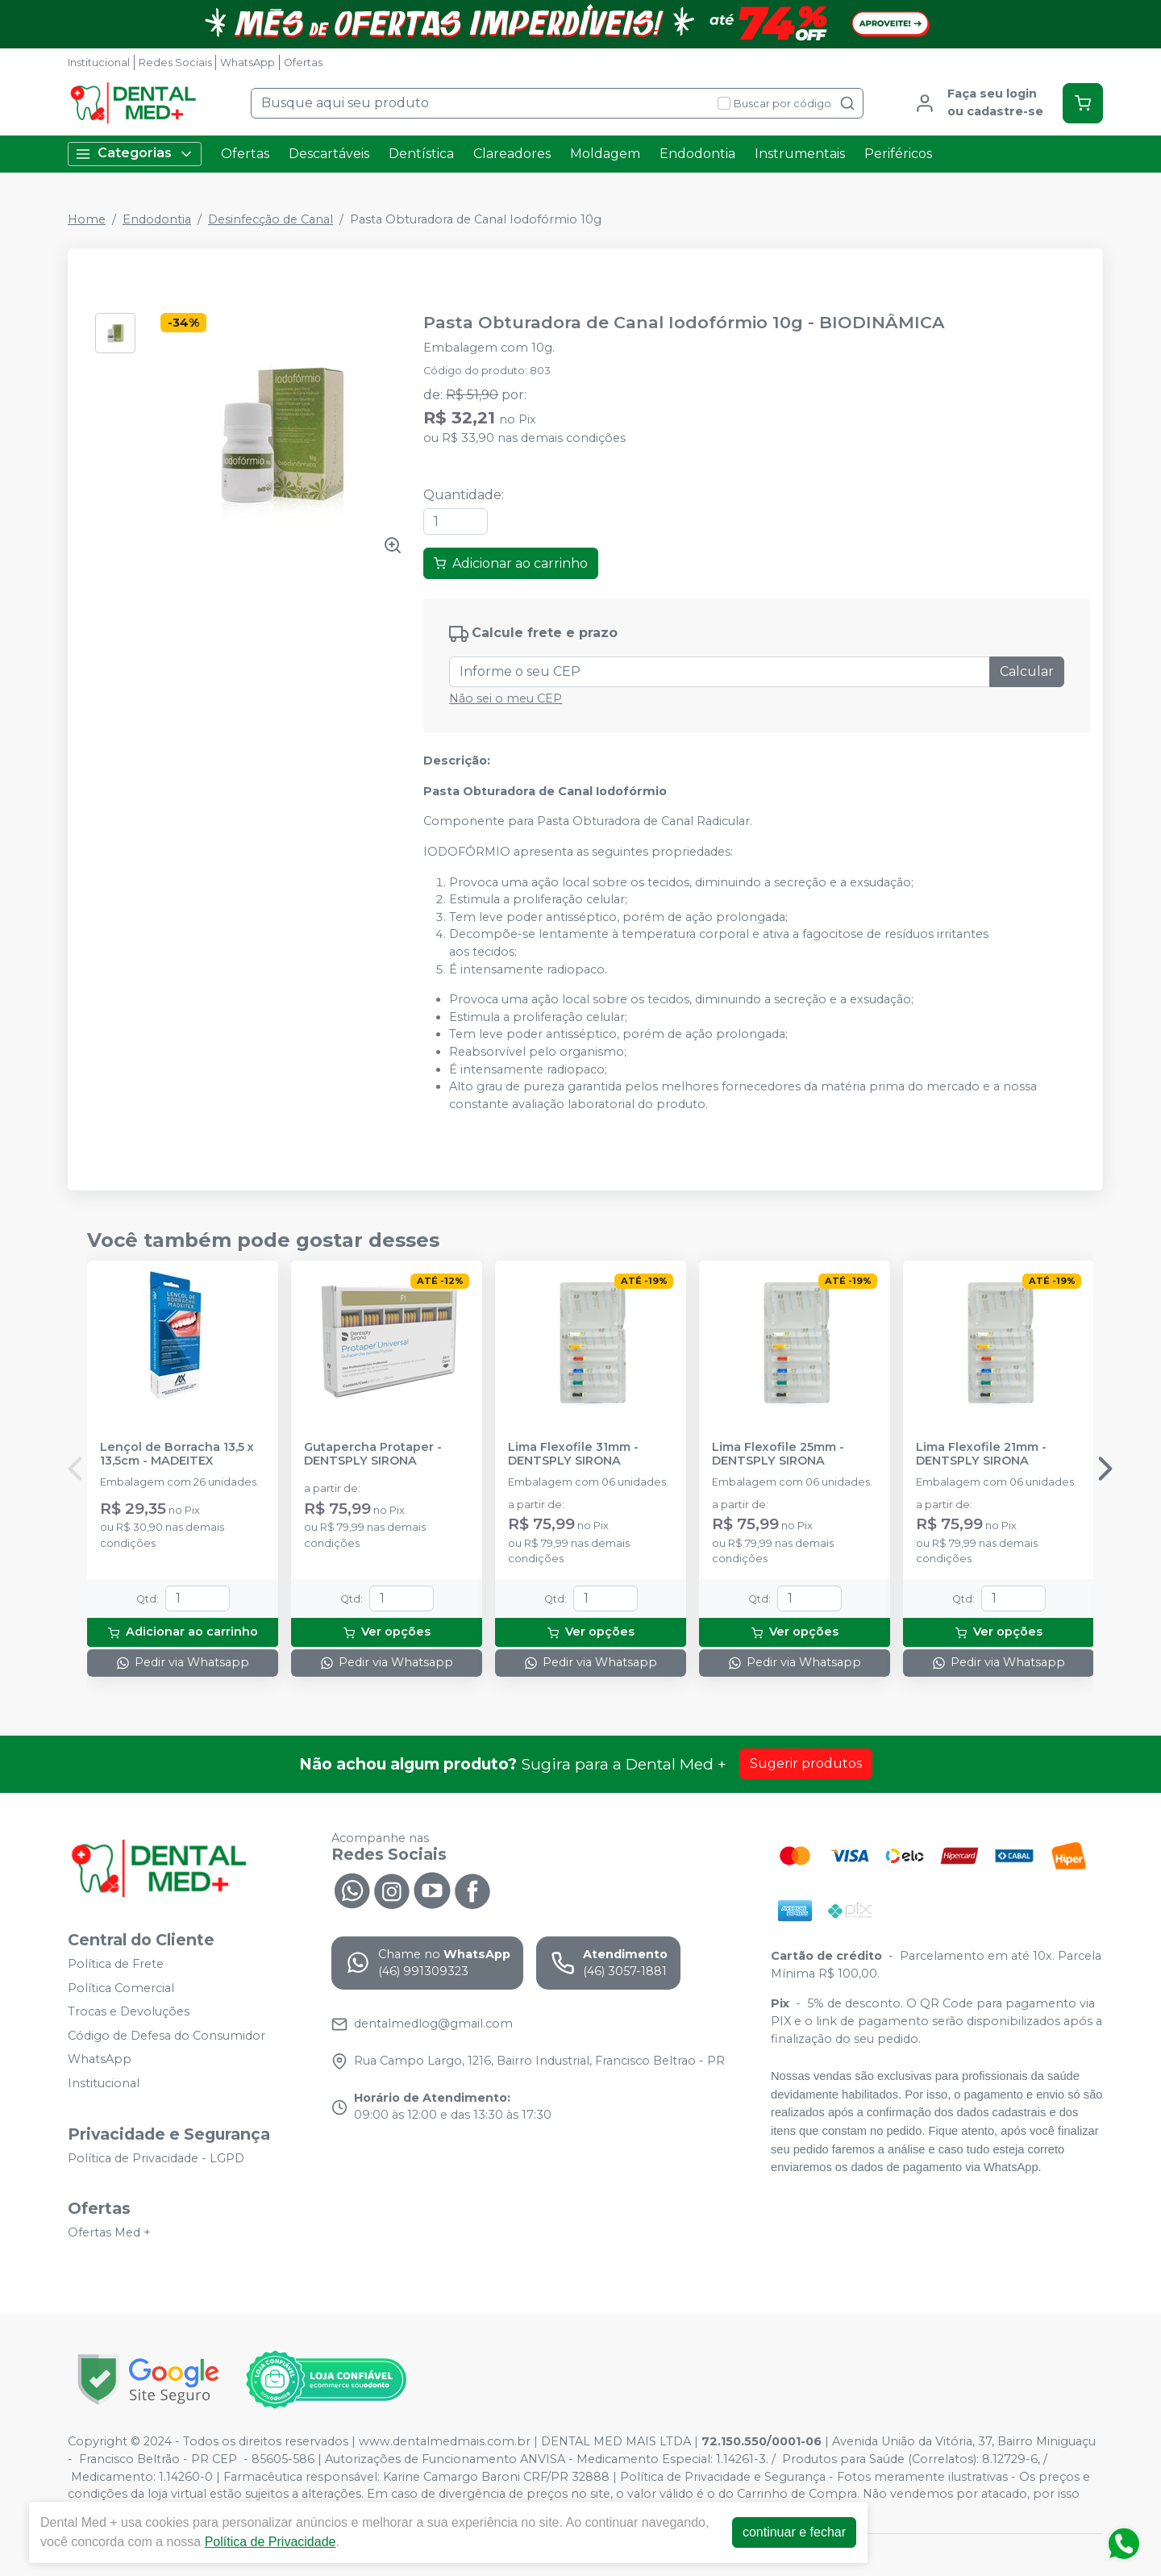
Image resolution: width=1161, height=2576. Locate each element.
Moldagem (605, 153)
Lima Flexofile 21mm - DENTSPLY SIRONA (981, 1454)
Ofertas (303, 62)
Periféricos (898, 153)
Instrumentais (800, 153)
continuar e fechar (794, 2532)
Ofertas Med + (109, 2232)
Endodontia (697, 153)
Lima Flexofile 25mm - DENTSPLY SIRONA (778, 1454)
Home (87, 219)
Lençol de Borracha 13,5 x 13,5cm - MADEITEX (177, 1454)
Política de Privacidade (270, 2542)
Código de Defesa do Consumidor (166, 2035)
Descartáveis (329, 153)
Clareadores (512, 153)
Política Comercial (121, 1988)
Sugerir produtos (806, 1763)
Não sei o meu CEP (505, 698)
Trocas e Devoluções (128, 2011)
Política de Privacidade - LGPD (156, 2158)
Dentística (421, 153)
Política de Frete (116, 1964)
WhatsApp (247, 62)
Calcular (1027, 671)
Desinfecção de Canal (270, 219)
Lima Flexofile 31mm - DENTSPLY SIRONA (573, 1454)
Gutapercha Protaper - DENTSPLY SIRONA (373, 1454)
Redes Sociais (175, 62)
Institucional (99, 62)
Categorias (134, 153)
